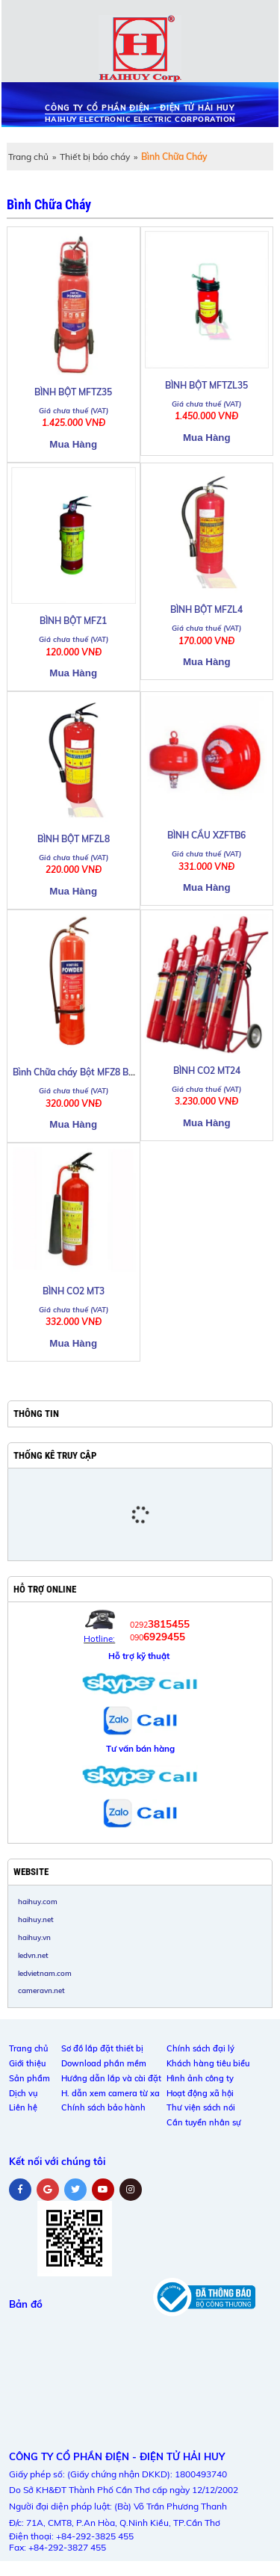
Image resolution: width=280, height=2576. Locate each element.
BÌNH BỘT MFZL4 (206, 609)
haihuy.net (36, 1919)
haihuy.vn (34, 1937)
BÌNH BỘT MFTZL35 (206, 385)
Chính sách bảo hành (103, 2107)
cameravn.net (41, 1990)
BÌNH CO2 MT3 (74, 1291)
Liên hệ (23, 2107)
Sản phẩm (29, 2078)
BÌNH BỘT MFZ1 (73, 620)
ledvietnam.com (45, 1972)
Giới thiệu (27, 2063)
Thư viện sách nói (201, 2107)
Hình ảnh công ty (200, 2078)
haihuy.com (37, 1901)
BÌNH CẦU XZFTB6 (206, 835)
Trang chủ (28, 156)
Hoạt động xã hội (200, 2093)
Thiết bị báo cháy (95, 156)
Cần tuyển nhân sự (204, 2122)
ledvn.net (33, 1954)
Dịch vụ (23, 2093)
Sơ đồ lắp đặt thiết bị (102, 2048)
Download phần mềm (103, 2063)
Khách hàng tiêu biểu (208, 2063)
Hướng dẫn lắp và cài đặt (111, 2078)
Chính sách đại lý (200, 2048)
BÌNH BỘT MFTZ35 (73, 392)
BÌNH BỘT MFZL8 (73, 838)
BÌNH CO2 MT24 (206, 1070)
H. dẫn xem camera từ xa (110, 2093)
